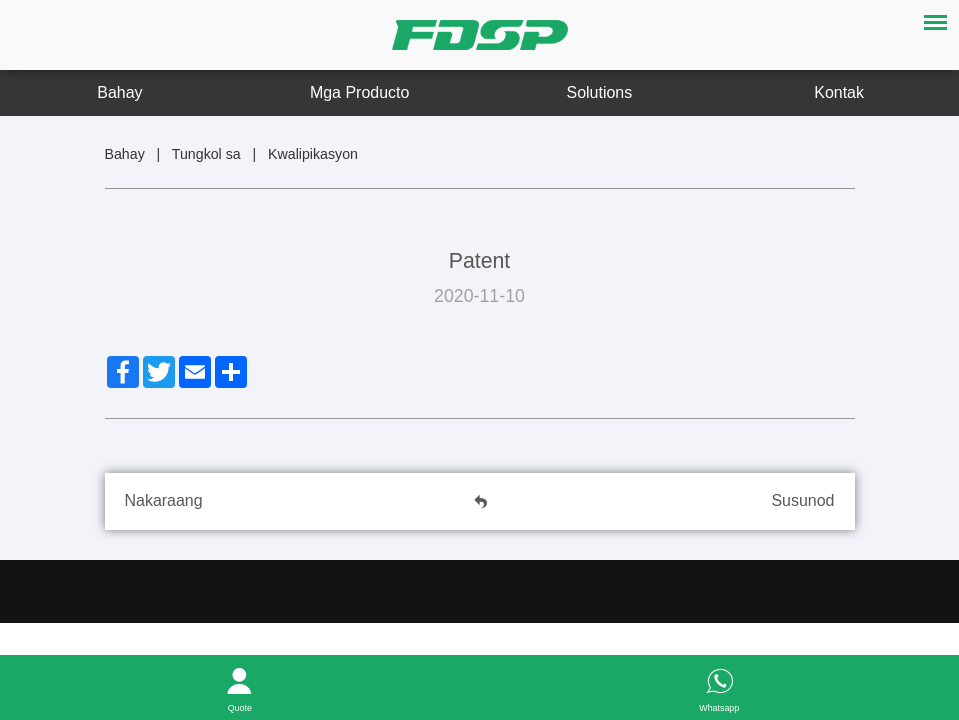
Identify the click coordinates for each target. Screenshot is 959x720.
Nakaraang (164, 500)
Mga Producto (359, 92)
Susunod (802, 500)
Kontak (839, 92)
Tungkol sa (206, 154)
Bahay (119, 92)
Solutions (600, 92)
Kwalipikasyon (313, 154)
